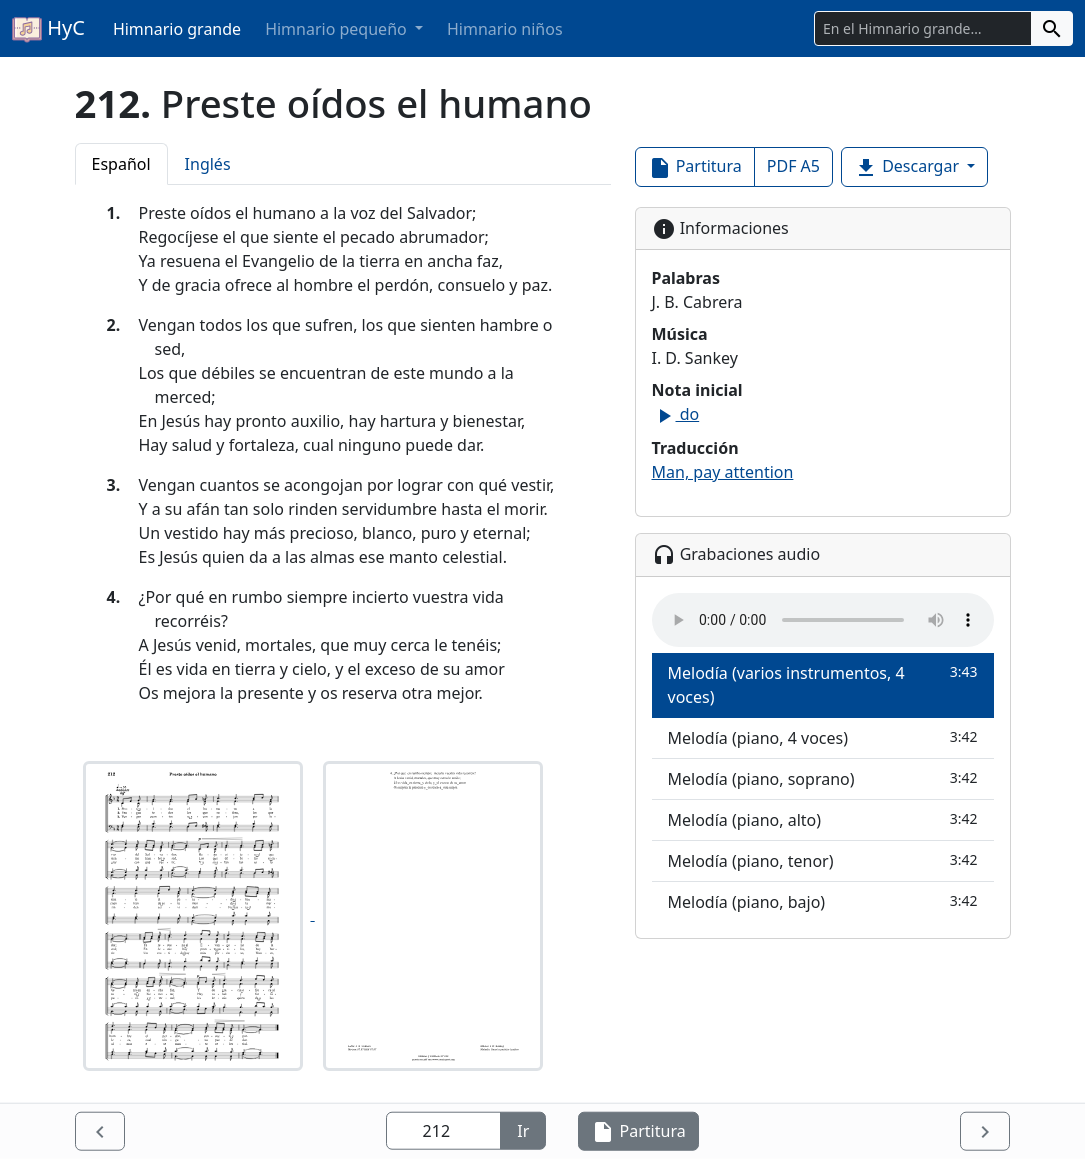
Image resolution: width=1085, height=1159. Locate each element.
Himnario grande (177, 29)
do (676, 414)
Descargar (908, 167)
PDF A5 (793, 166)
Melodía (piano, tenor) (823, 860)
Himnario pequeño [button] (338, 29)
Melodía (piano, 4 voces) (823, 737)
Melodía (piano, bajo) (823, 901)
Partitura (695, 167)
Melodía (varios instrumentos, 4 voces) (823, 684)
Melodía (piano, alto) (823, 819)
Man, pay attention (723, 472)
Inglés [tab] (208, 164)
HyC (48, 29)
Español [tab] (121, 164)
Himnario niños (505, 29)
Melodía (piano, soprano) (823, 778)
